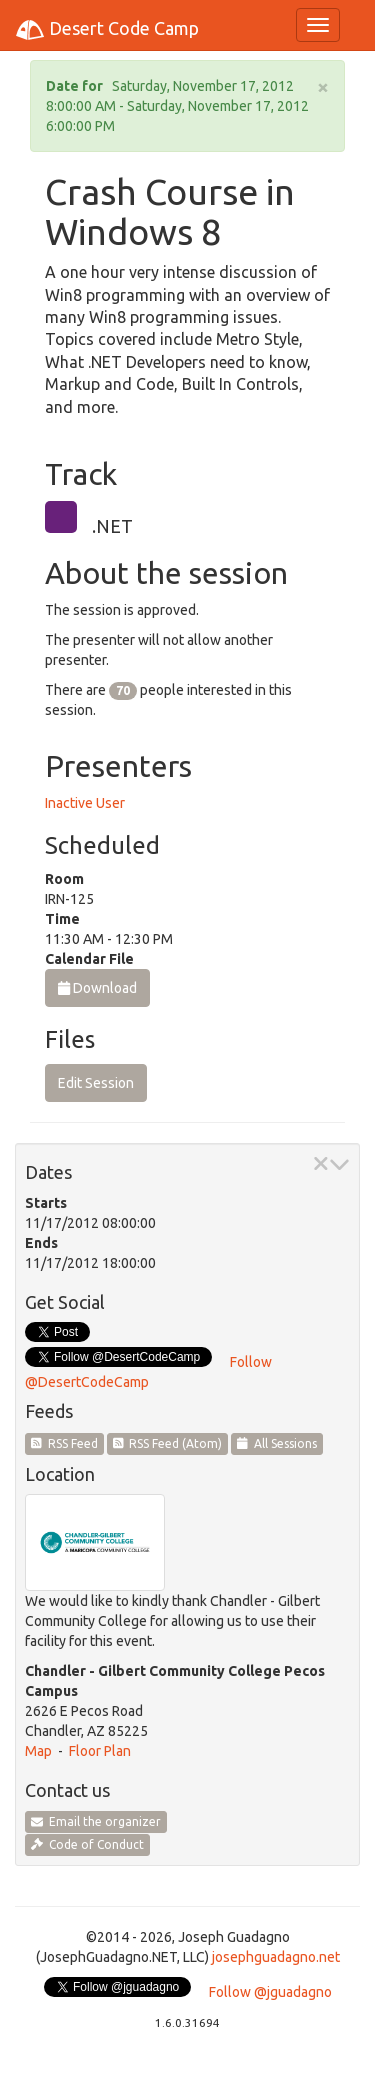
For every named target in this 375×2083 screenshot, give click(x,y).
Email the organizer (96, 1821)
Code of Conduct (87, 1844)
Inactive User (85, 803)
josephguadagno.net (276, 1957)
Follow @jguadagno (270, 1992)
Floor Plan (100, 1751)
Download (97, 988)
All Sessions (277, 1443)
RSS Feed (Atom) (168, 1443)
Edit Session (96, 1083)
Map (38, 1751)
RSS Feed (64, 1443)
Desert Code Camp (107, 30)
